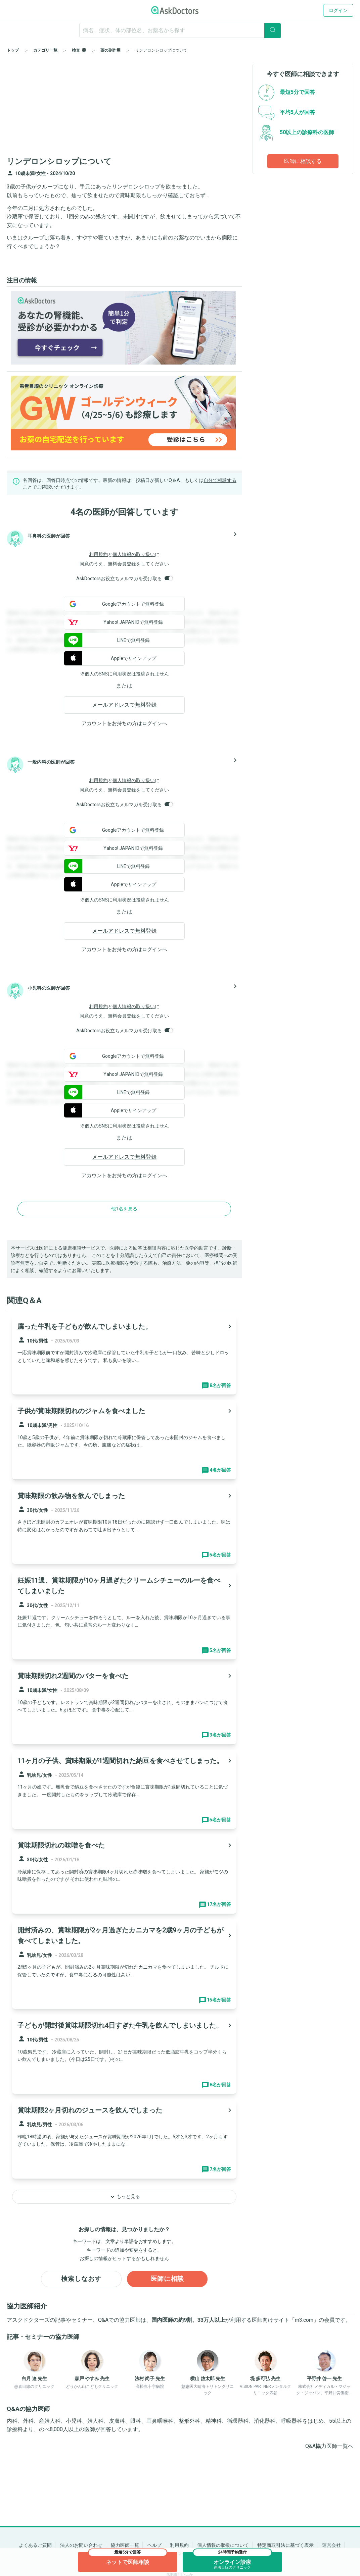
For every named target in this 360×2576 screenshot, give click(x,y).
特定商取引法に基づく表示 (285, 2545)
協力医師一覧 (125, 2545)
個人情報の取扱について (223, 2545)
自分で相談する (220, 480)
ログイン (338, 10)
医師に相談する (303, 161)
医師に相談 (167, 2279)
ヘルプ (154, 2545)
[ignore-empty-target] (180, 30)
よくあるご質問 (35, 2545)
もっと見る (124, 2197)
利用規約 (98, 554)
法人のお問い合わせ (81, 2545)
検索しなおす (81, 2279)
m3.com (304, 2320)
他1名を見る (124, 1208)
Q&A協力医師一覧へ (329, 2446)
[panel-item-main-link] (124, 1355)
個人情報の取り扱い (134, 554)
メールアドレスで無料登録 (124, 705)
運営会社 (331, 2545)
